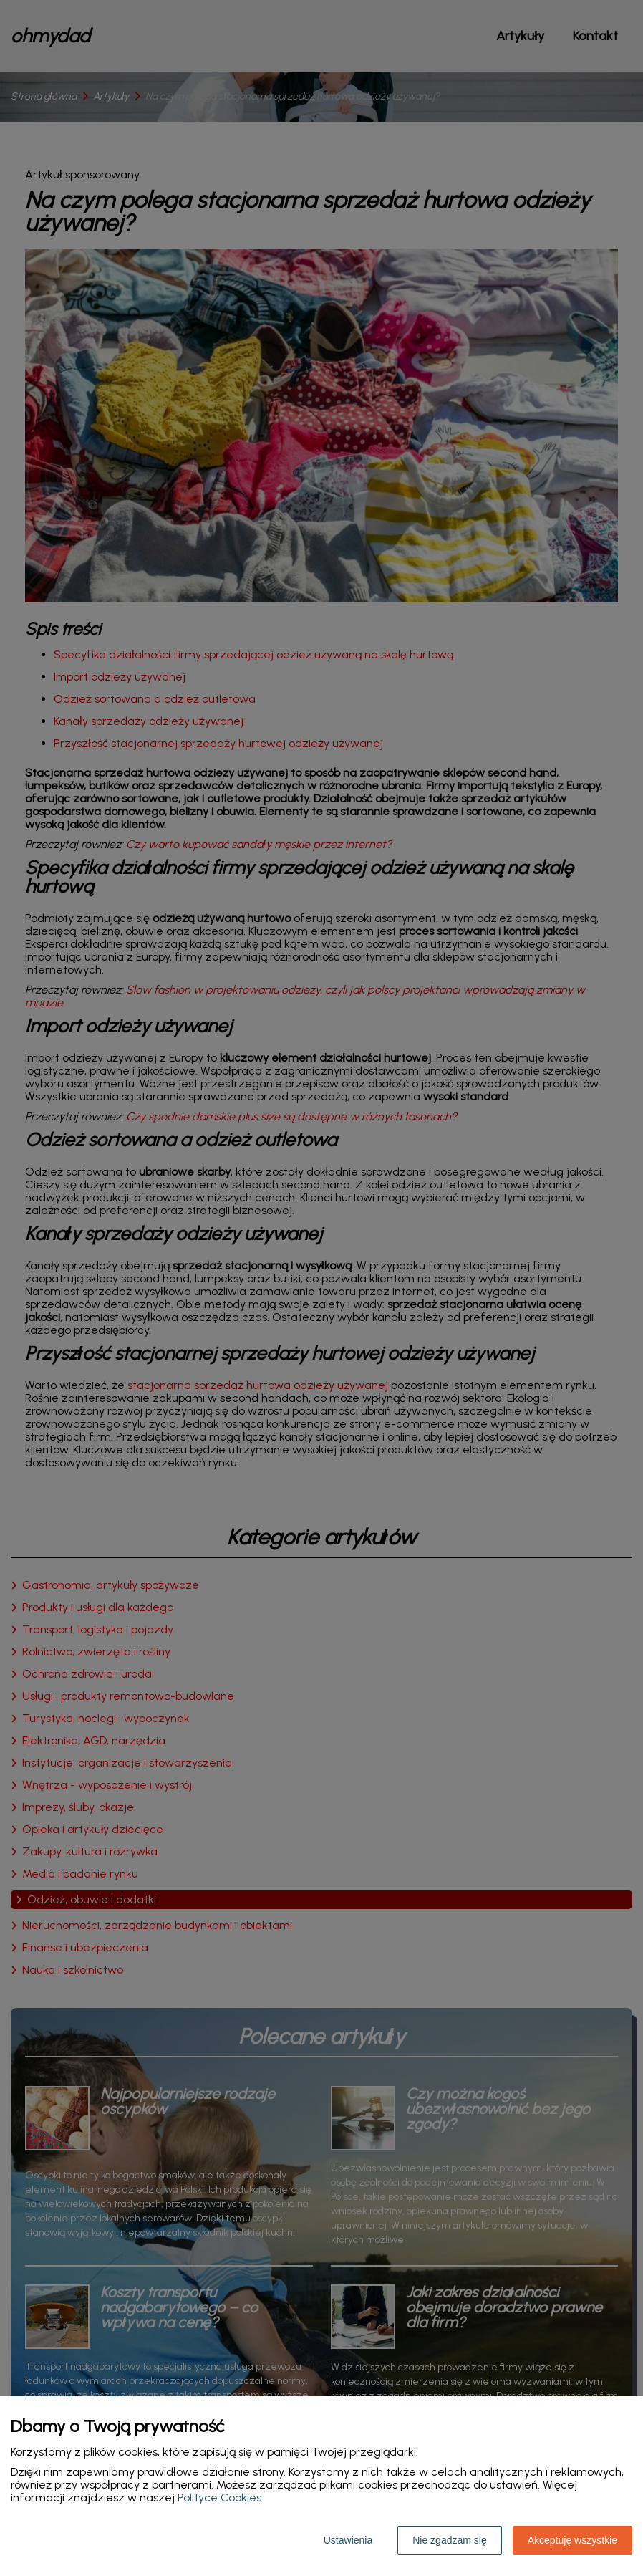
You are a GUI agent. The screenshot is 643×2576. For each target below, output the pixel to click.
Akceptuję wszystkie (572, 2540)
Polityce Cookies (219, 2497)
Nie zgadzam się (449, 2540)
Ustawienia (348, 2540)
